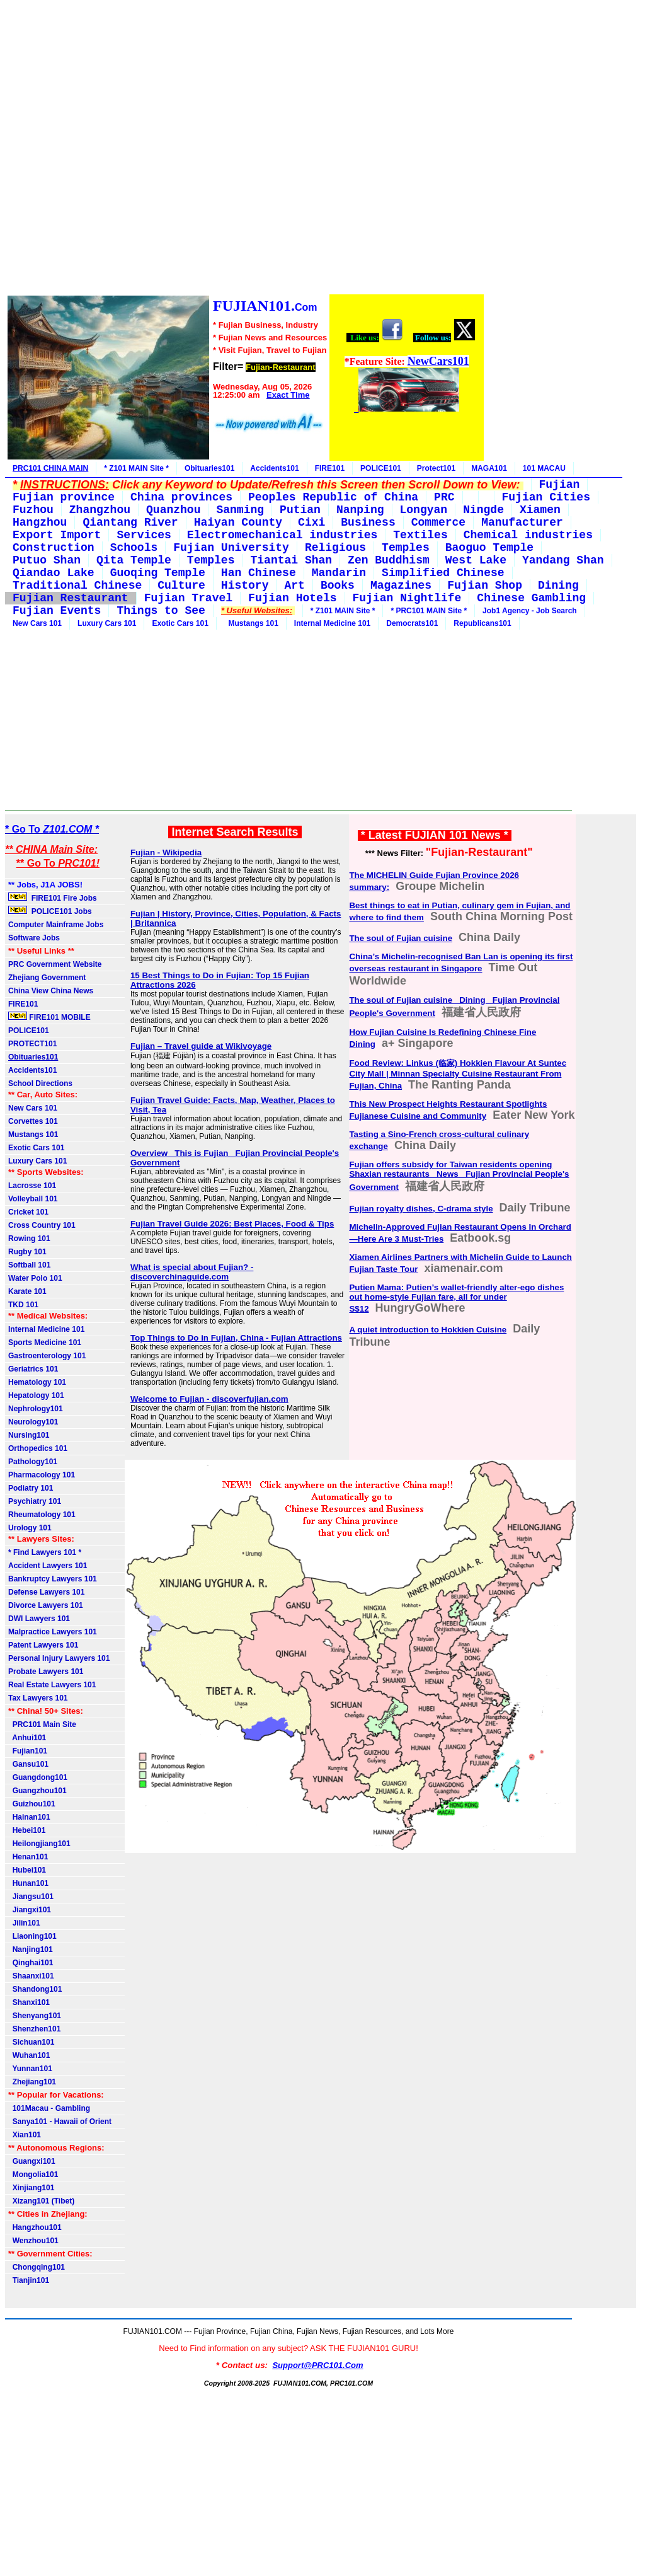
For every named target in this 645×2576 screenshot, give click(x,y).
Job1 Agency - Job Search (529, 610)
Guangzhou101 (37, 1790)
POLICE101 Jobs (51, 911)
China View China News (50, 990)
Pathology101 (32, 1461)
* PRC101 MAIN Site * (429, 610)
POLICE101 (380, 468)
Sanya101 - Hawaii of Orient (59, 2121)
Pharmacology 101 (41, 1474)
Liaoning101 (32, 1936)
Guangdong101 (37, 1777)
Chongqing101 (36, 2267)
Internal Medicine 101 (332, 623)
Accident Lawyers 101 (47, 1565)
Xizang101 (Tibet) (41, 2201)
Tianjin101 (28, 2280)
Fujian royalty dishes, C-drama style (421, 1208)
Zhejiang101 (32, 2081)
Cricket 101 (28, 1212)
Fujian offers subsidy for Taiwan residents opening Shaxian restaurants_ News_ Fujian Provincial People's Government (459, 1176)
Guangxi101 (31, 2161)
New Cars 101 (37, 623)
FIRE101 (330, 468)
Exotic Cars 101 (180, 623)
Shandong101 (35, 1989)
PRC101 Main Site (42, 1724)
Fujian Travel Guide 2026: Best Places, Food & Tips (232, 1223)
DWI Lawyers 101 (39, 1618)
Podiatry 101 (30, 1488)
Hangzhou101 (35, 2227)
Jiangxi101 (29, 1909)
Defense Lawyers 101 (46, 1592)
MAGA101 (489, 468)
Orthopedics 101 (37, 1448)
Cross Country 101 (42, 1225)
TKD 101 (23, 1304)
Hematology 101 (37, 1382)
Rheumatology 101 (42, 1514)
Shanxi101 (29, 2002)
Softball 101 (29, 1265)
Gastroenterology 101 (47, 1355)
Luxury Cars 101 (106, 623)
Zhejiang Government (47, 977)
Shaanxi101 (31, 1976)
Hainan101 (29, 1817)
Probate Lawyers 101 (45, 1671)
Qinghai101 (30, 1962)
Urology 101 (30, 1527)
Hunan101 (28, 1883)
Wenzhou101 (33, 2240)
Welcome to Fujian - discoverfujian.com (209, 1399)
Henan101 (28, 1856)
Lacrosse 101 (32, 1185)
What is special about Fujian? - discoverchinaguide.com (192, 1271)
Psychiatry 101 (34, 1501)
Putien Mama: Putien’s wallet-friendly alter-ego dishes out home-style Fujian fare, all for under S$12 (456, 1298)
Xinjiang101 (31, 2187)
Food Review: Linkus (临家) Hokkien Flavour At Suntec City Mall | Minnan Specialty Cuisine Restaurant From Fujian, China (457, 1074)
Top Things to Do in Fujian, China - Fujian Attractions (236, 1338)
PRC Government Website (54, 964)
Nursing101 (28, 1435)
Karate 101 (27, 1291)
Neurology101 (33, 1422)
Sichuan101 (31, 2042)
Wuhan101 (29, 2055)
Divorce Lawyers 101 (45, 1605)
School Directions (40, 1083)
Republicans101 (482, 623)
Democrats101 (412, 623)
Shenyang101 (34, 2015)
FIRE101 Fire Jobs (53, 897)
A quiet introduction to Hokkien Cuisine (427, 1329)
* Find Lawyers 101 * (44, 1552)
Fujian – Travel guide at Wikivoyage (200, 1046)
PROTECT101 (32, 1043)
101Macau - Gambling (49, 2108)
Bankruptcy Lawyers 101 (52, 1578)
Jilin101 (24, 1923)
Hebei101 (26, 1830)
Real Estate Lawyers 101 (52, 1684)
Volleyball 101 (33, 1198)
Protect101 (436, 468)
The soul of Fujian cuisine (400, 938)
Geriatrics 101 (33, 1369)
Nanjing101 (30, 1949)
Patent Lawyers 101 (43, 1645)
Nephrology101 (35, 1408)
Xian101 (24, 2134)
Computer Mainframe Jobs (55, 924)
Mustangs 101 (251, 623)
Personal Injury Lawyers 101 (59, 1658)
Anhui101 (27, 1737)
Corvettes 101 (33, 1121)
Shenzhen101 (34, 2028)
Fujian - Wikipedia (166, 852)
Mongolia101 (33, 2174)
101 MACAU (544, 468)
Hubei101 (27, 1870)
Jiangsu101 (31, 1896)
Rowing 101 (29, 1238)
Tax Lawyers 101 (38, 1698)
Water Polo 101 (35, 1278)
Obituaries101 (209, 468)
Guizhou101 (31, 1803)
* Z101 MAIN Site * (136, 468)
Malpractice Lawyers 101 (52, 1631)
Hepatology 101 (36, 1395)
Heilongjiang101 (39, 1843)
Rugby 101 (27, 1251)
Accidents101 (274, 468)
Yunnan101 (30, 2068)
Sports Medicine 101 (44, 1342)
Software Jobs (35, 937)
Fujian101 (27, 1751)
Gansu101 (28, 1764)
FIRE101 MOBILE (49, 1017)
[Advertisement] (245, 149)
